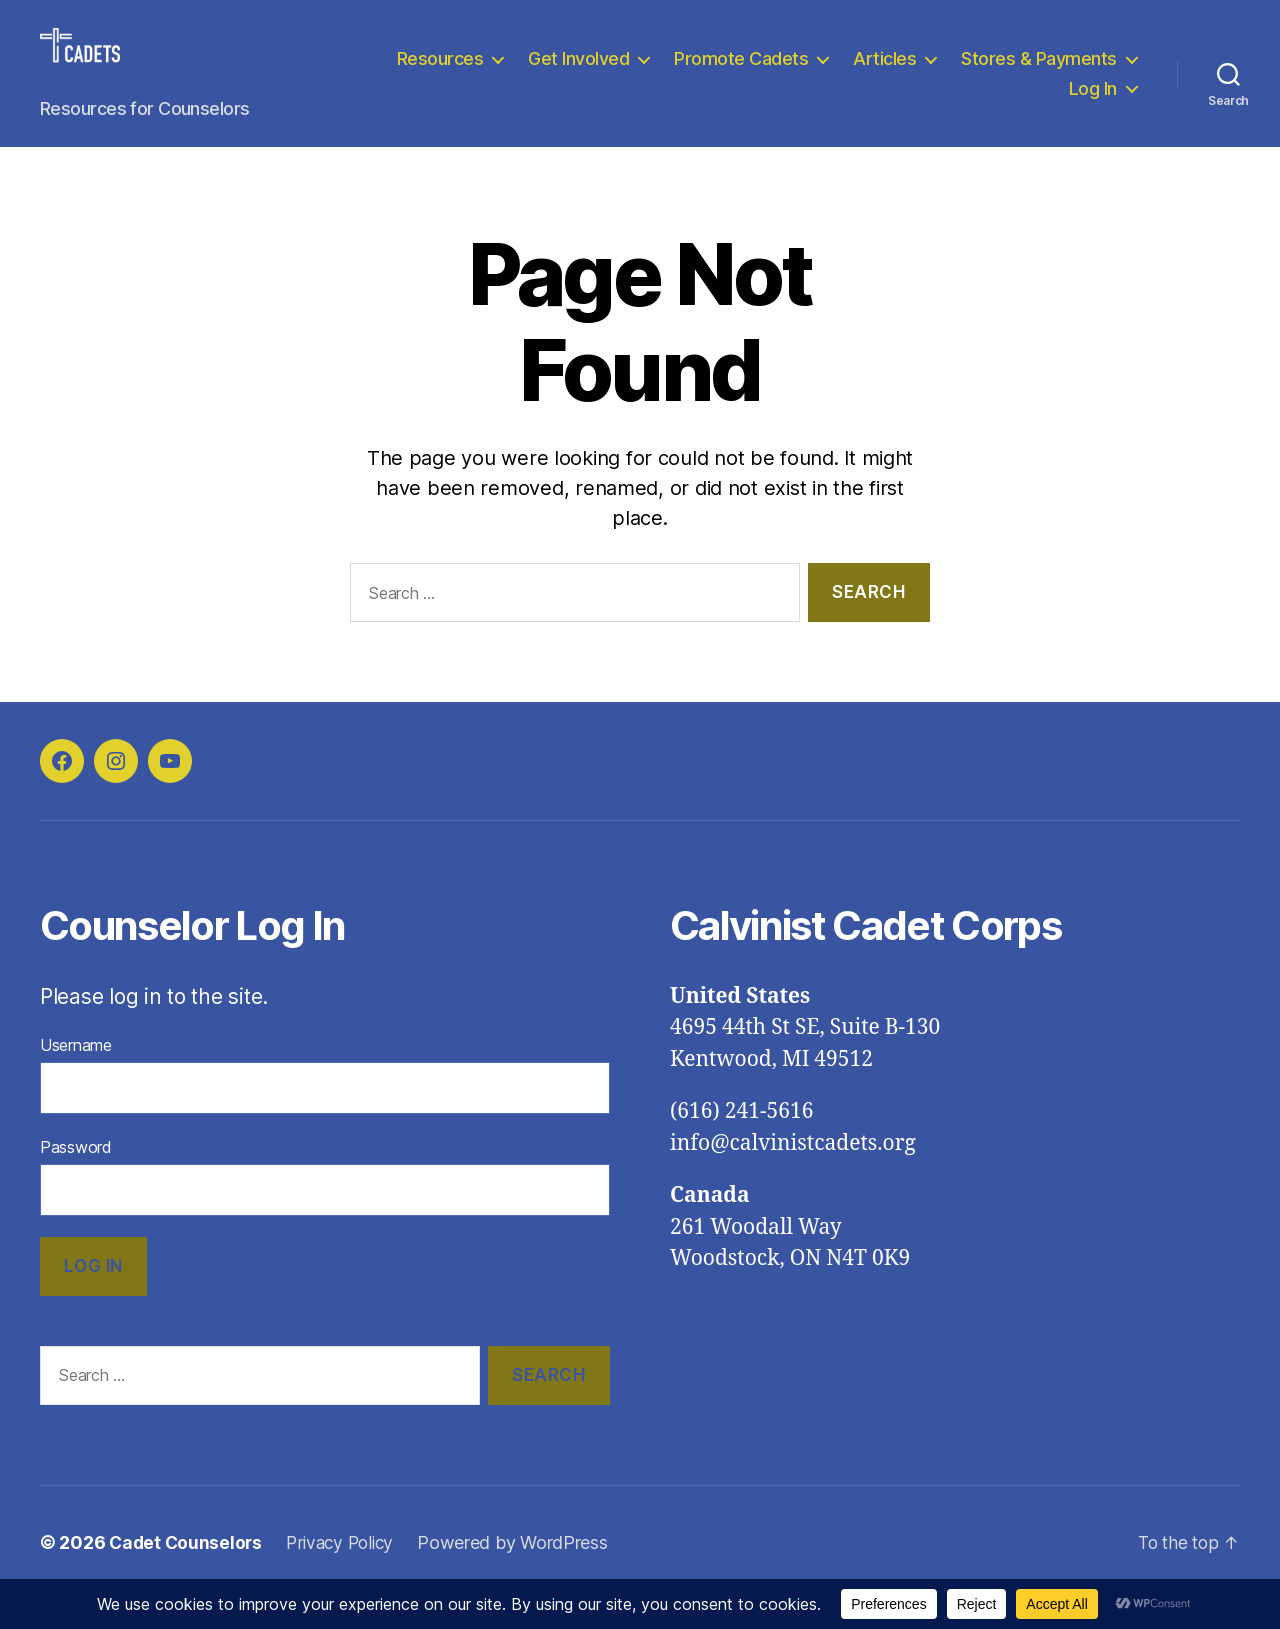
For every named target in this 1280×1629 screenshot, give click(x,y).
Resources (640, 73)
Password (76, 1177)
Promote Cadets (942, 73)
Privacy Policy (347, 1572)
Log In (1093, 103)
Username (76, 1075)
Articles (1085, 73)
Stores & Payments (946, 103)
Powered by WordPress (523, 1572)
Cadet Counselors (187, 1572)
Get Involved (779, 73)
